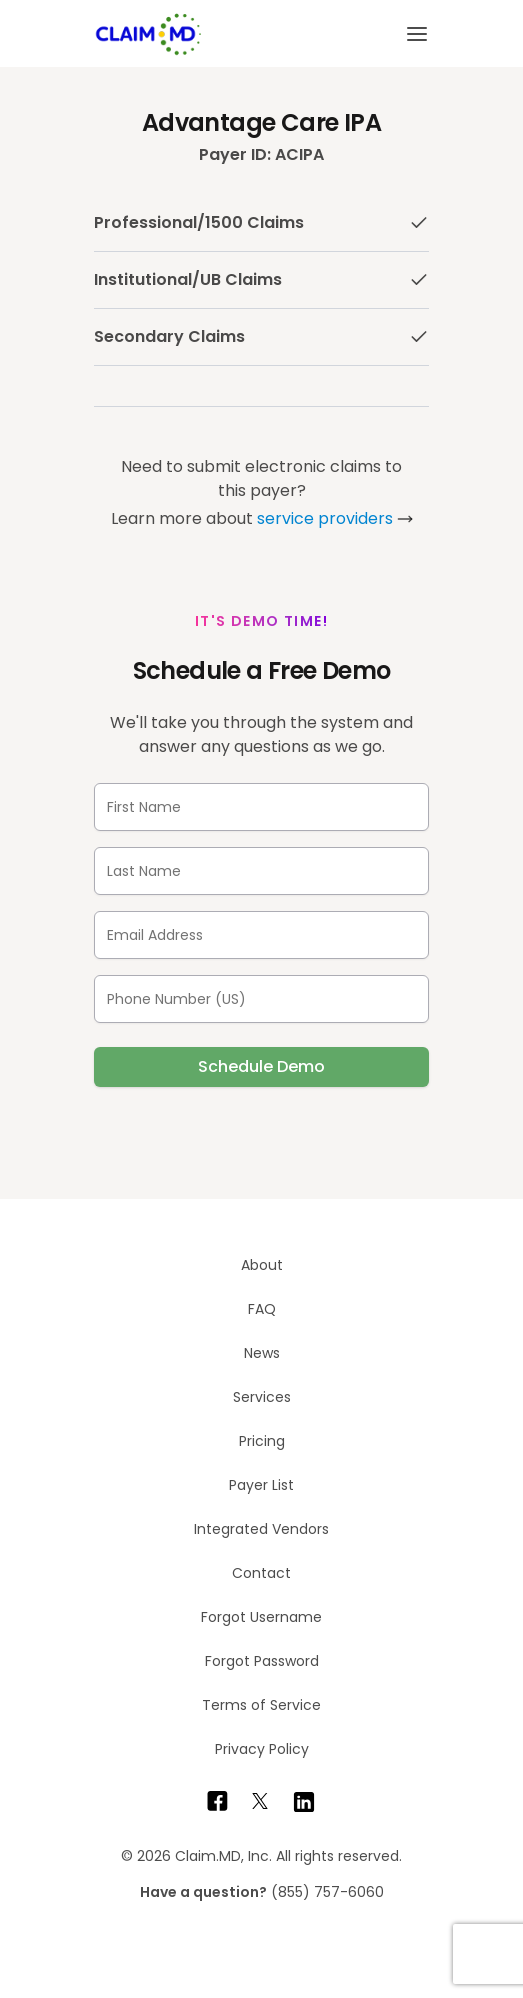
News (262, 1353)
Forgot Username (261, 1617)
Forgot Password (262, 1661)
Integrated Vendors (261, 1529)
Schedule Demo (261, 1066)
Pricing (262, 1441)
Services (262, 1397)
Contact (261, 1573)
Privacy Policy (262, 1749)
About (262, 1265)
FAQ (262, 1309)
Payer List (261, 1485)
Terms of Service (261, 1705)
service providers (325, 518)
